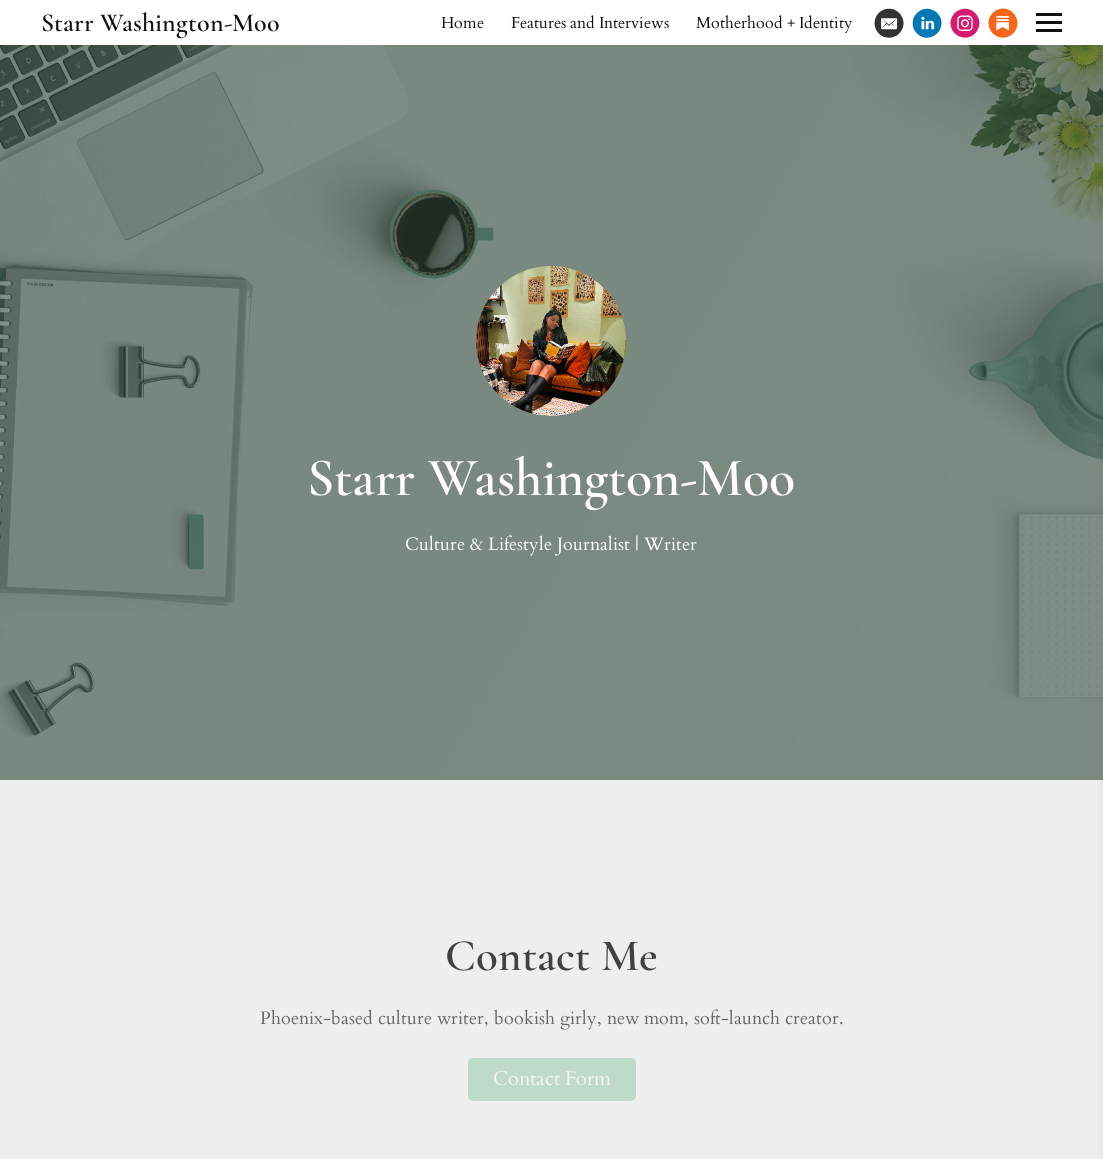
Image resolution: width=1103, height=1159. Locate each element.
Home (462, 23)
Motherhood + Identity (774, 23)
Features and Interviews (590, 23)
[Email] (889, 23)
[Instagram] (965, 23)
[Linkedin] (927, 23)
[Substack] (1003, 23)
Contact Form (552, 1078)
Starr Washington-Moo (160, 22)
